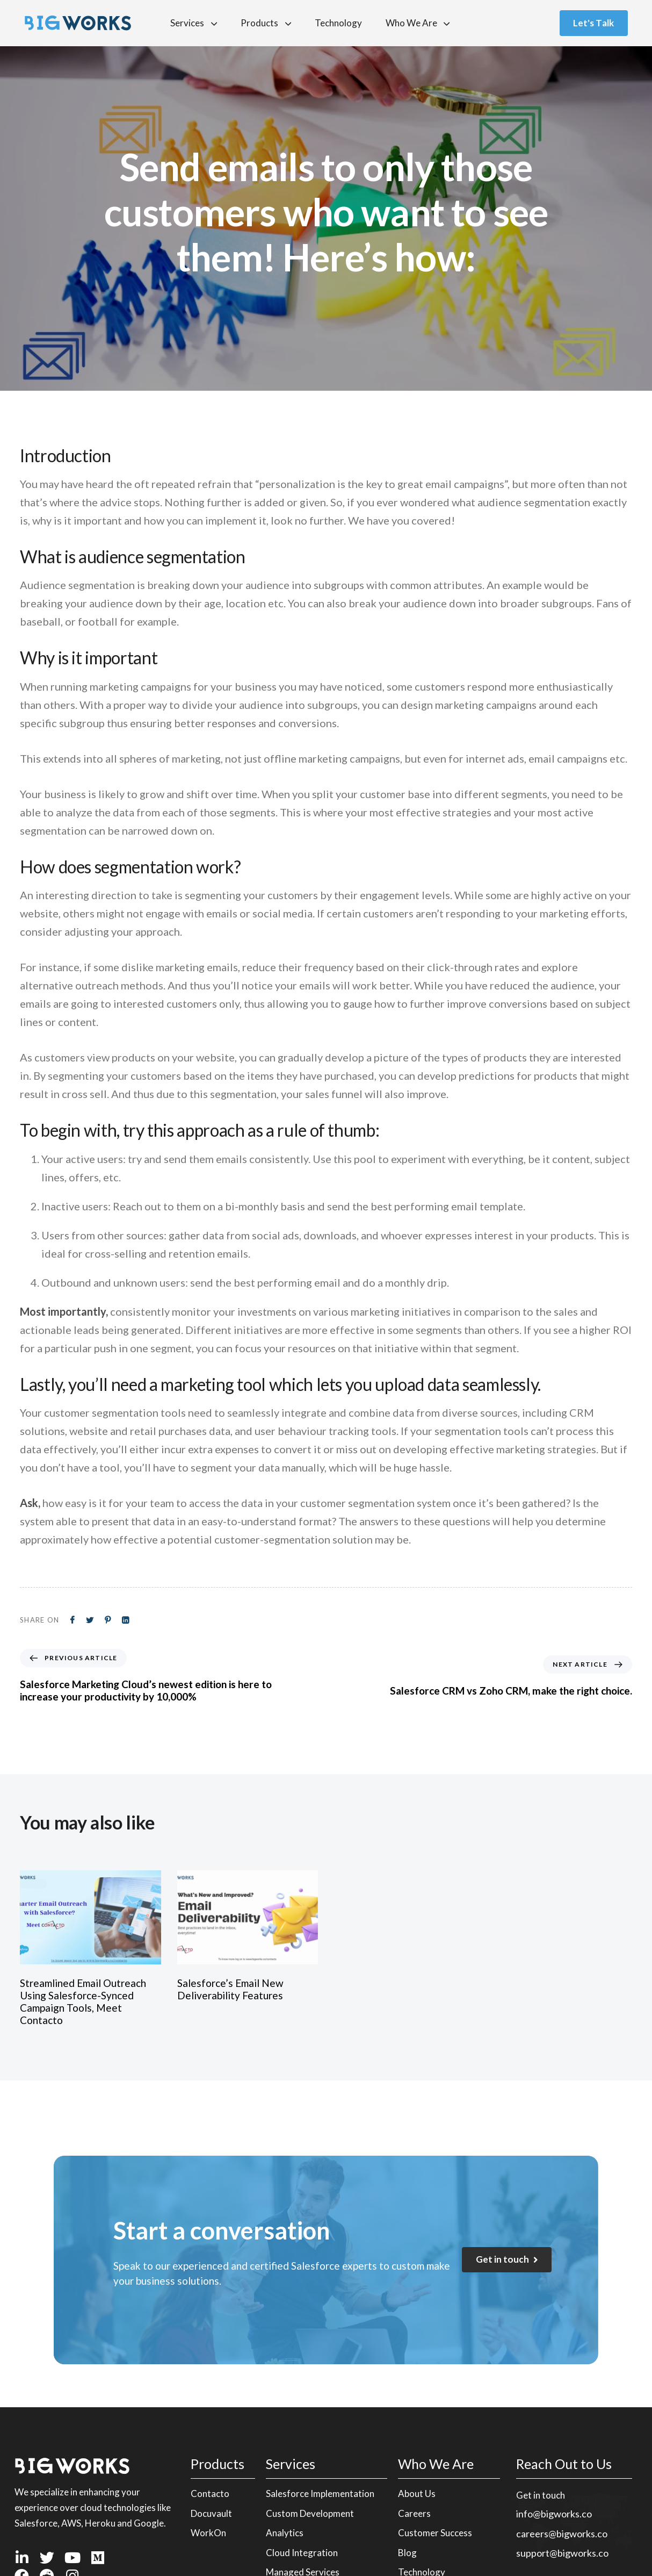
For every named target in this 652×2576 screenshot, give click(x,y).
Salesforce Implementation (320, 2493)
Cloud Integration (302, 2552)
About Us (417, 2493)
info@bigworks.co (554, 2514)
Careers (414, 2513)
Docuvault (211, 2513)
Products (266, 23)
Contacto (210, 2493)
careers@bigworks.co (561, 2533)
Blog (407, 2552)
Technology (338, 22)
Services (193, 23)
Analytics (284, 2532)
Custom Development (310, 2513)
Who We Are (418, 23)
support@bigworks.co (562, 2553)
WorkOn (208, 2532)
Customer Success (435, 2532)
